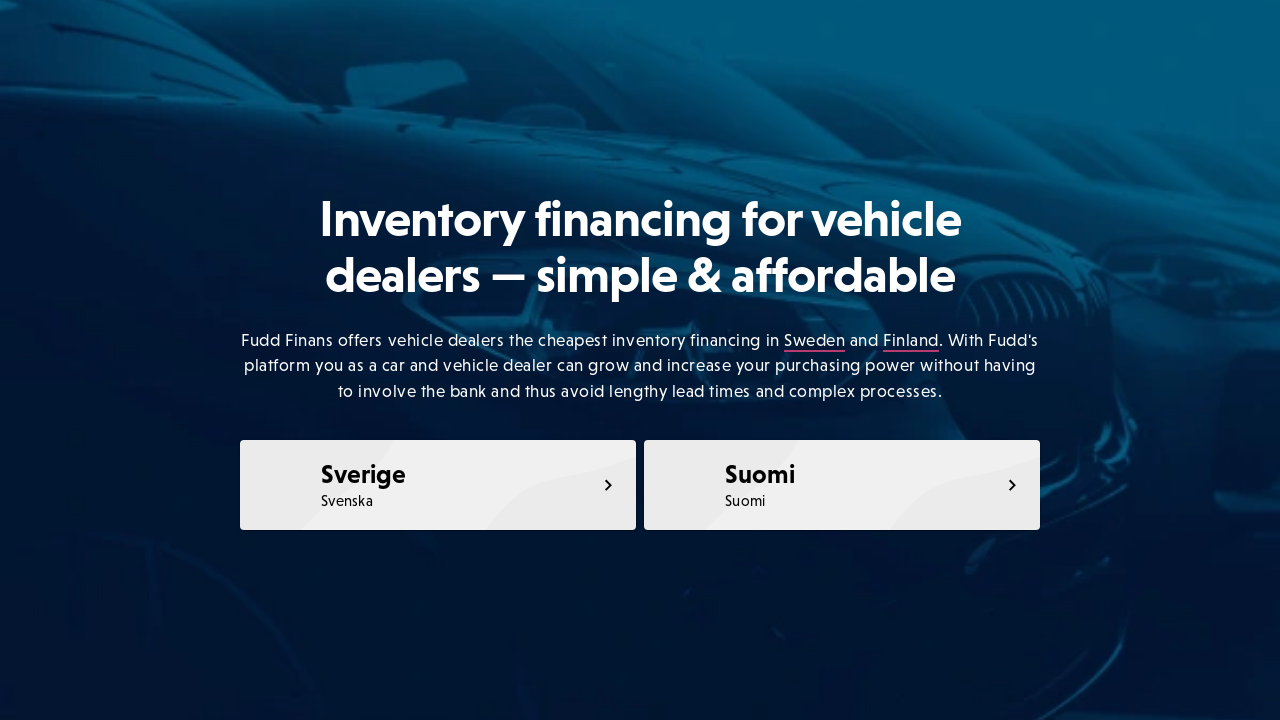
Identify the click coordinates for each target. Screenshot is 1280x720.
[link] (438, 484)
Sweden (814, 340)
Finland (911, 340)
